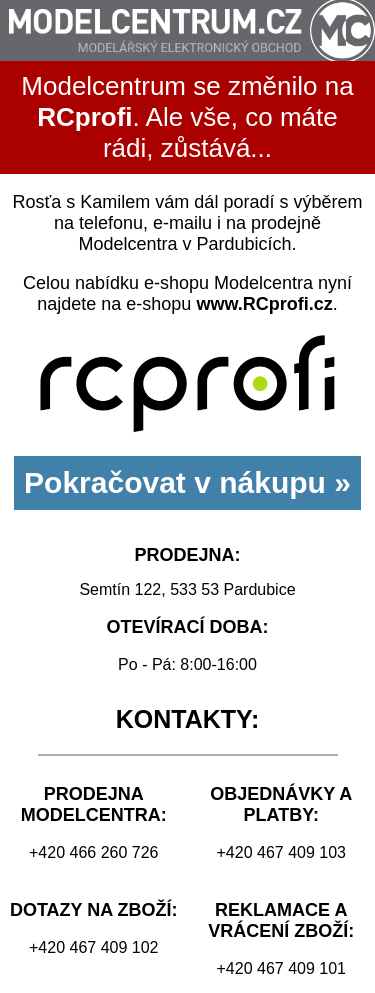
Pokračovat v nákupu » (187, 482)
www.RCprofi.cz (264, 304)
